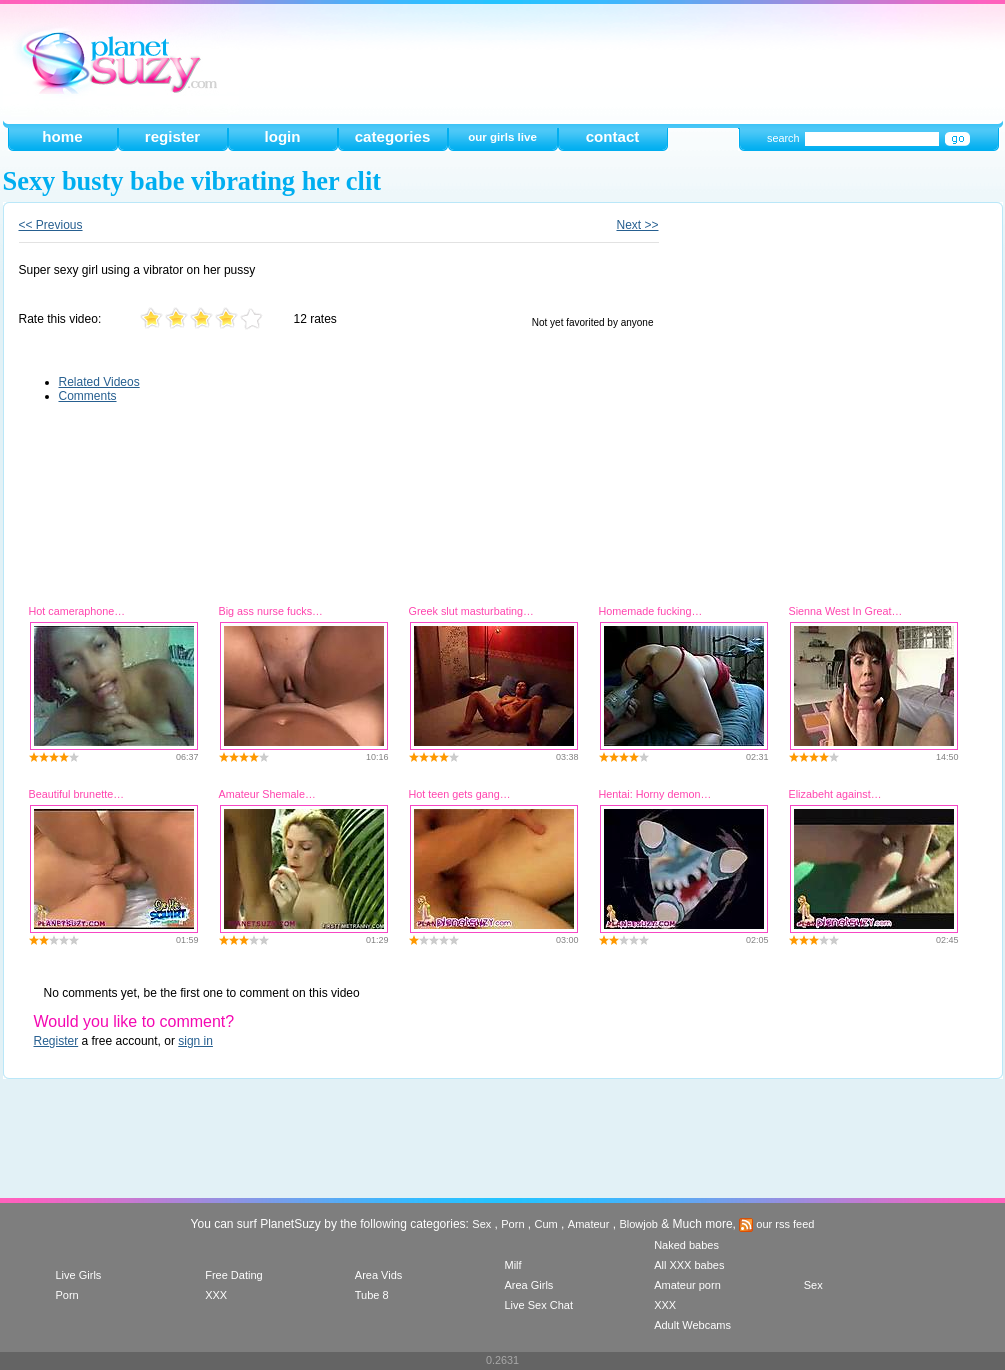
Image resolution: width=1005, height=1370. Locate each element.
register (172, 136)
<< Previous (51, 225)
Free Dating (233, 1275)
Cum (546, 1224)
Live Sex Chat (538, 1305)
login (282, 136)
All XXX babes (689, 1265)
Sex (481, 1224)
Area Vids (379, 1275)
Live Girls (79, 1275)
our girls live (502, 137)
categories (393, 136)
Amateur (589, 1224)
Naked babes (686, 1245)
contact (613, 136)
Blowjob (638, 1224)
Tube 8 (372, 1295)
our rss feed (776, 1224)
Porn (512, 1224)
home (62, 136)
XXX (216, 1295)
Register (56, 1041)
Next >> (637, 225)
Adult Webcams (692, 1325)
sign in (195, 1041)
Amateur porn (687, 1285)
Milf (512, 1265)
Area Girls (528, 1285)
